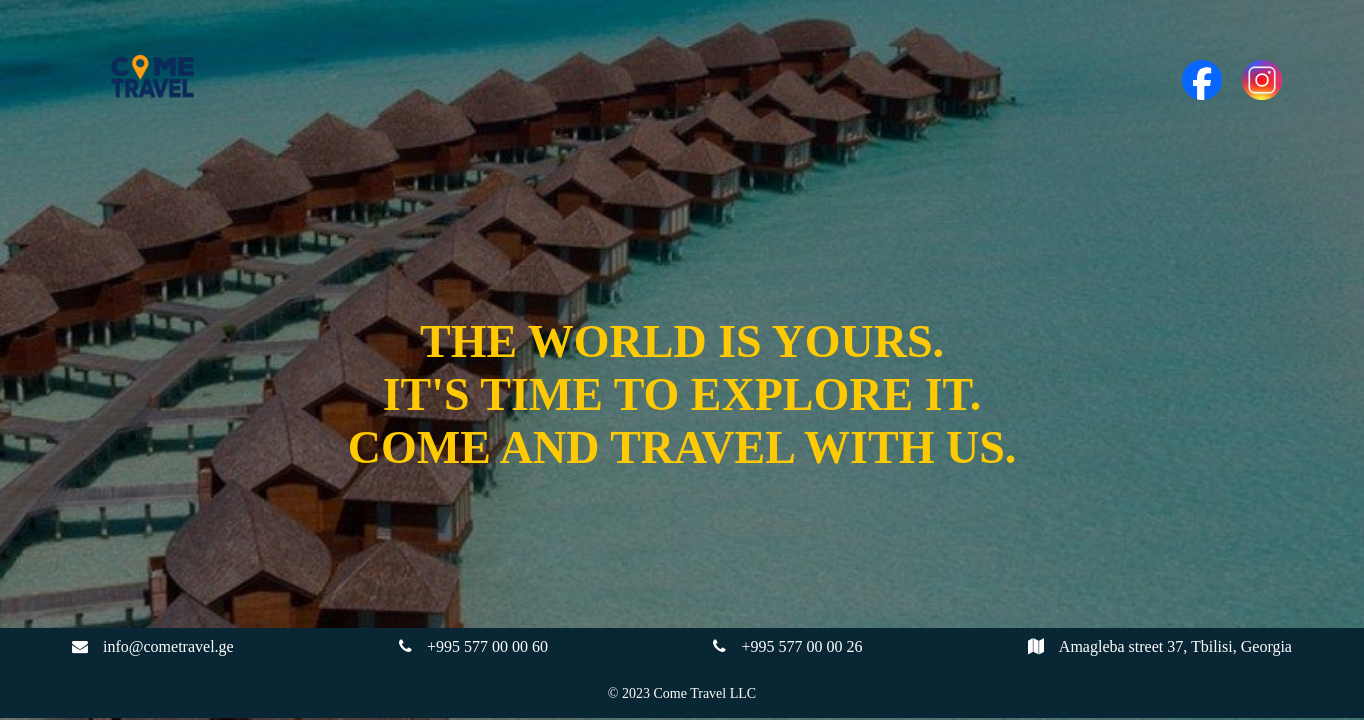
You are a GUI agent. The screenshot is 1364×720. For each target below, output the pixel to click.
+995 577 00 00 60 (487, 646)
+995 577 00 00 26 (801, 646)
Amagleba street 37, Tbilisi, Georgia (1175, 646)
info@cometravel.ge (168, 646)
